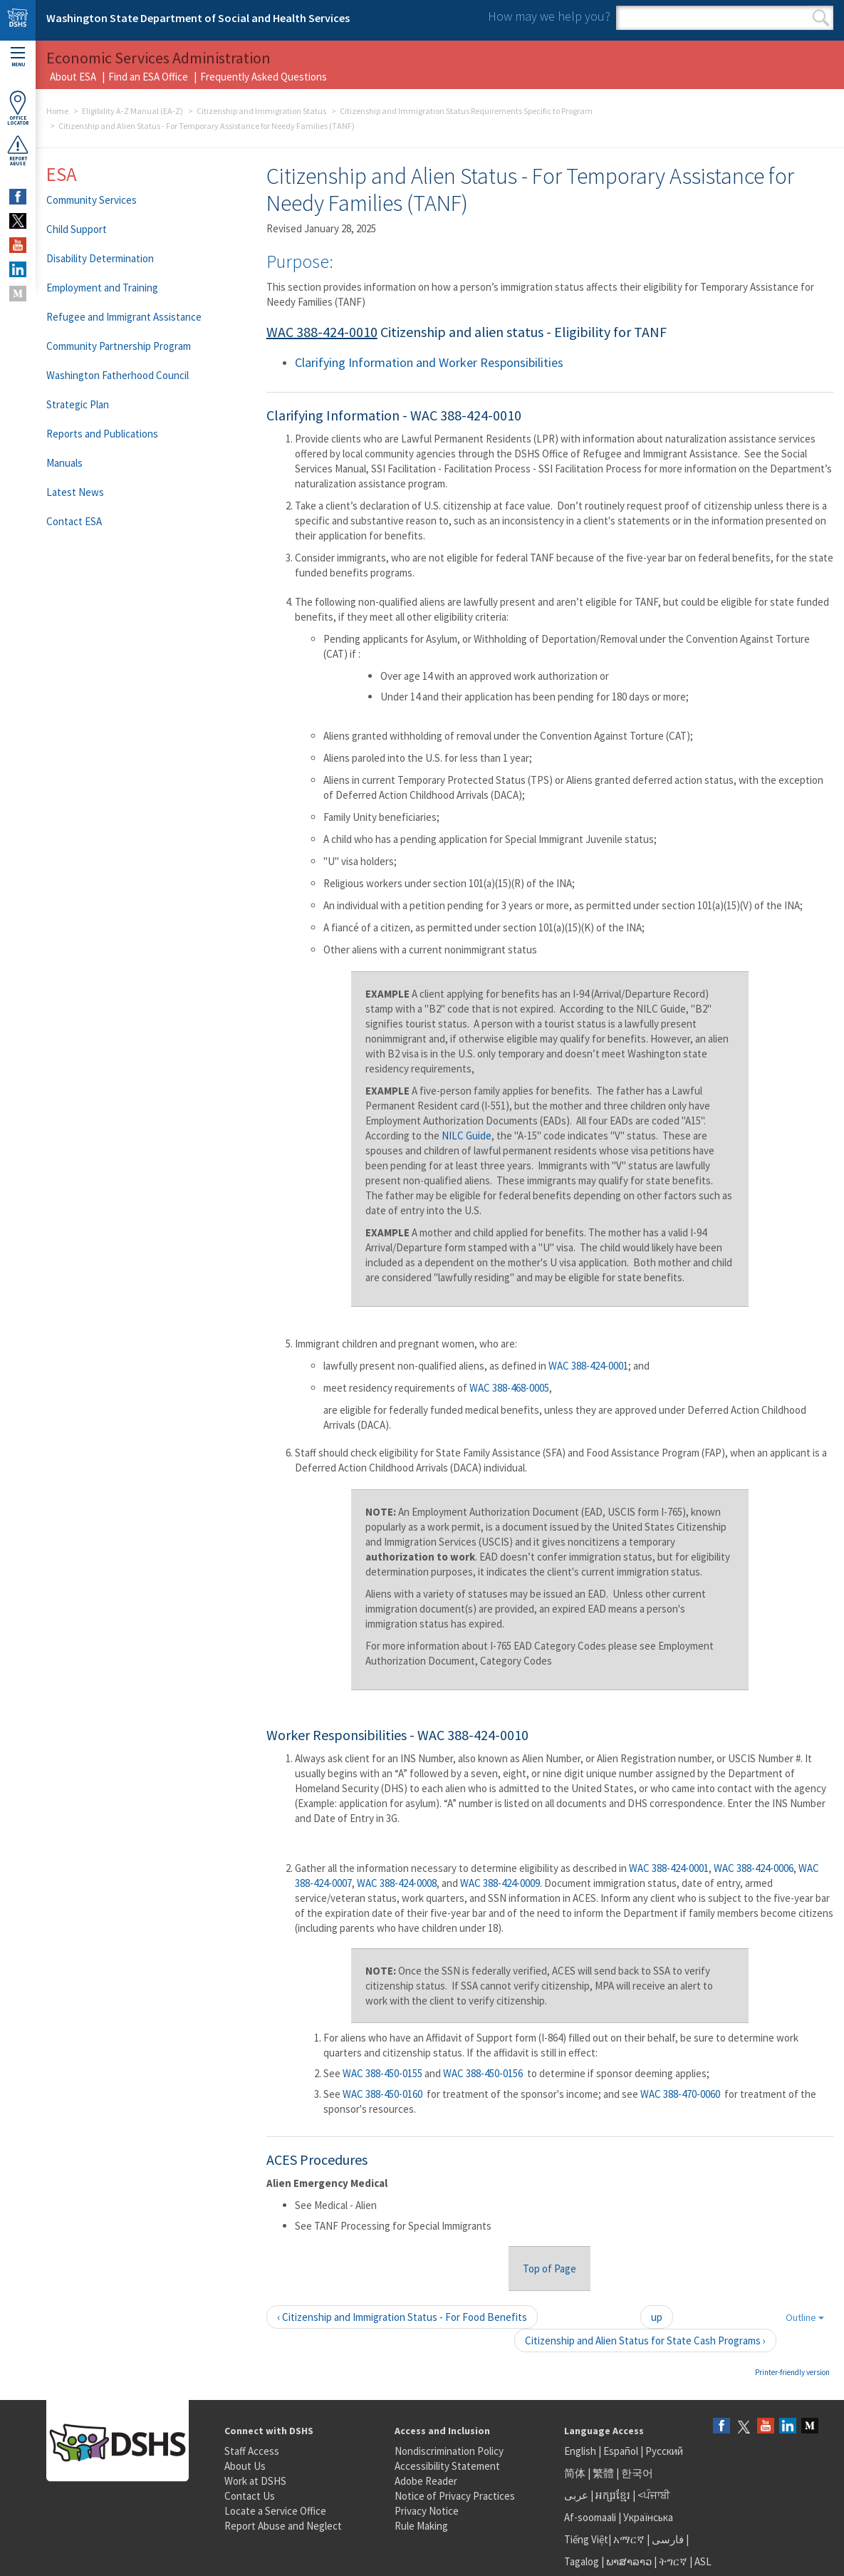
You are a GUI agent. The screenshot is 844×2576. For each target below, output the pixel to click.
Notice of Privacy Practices (455, 2496)
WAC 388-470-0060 (680, 2094)
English (581, 2451)
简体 (574, 2473)
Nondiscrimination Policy (449, 2451)
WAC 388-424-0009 (500, 1883)
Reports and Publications (102, 433)
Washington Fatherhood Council (117, 375)
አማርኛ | (631, 2539)
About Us (245, 2466)
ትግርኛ (673, 2561)
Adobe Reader (426, 2481)
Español (620, 2451)
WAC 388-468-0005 (509, 1388)
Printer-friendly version (792, 2372)
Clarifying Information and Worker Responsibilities (429, 362)
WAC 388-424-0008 (397, 1883)
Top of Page (549, 2268)
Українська (648, 2517)
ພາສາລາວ (629, 2561)
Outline (805, 2317)
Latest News (75, 492)
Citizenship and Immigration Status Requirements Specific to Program (466, 110)
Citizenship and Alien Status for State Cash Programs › (645, 2340)
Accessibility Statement (447, 2466)
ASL (703, 2561)
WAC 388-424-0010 (321, 332)
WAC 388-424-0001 (588, 1365)
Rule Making (421, 2526)
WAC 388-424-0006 (753, 1868)
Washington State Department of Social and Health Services (198, 18)
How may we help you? (549, 16)
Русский (664, 2451)
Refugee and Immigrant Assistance (124, 317)
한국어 (637, 2473)
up (656, 2317)
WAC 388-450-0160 (382, 2094)
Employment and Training (102, 287)
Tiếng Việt (586, 2539)
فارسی (667, 2539)
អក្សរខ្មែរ (612, 2495)
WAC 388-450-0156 (483, 2073)
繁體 (604, 2473)
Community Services (91, 200)
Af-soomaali (590, 2517)
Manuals (64, 463)
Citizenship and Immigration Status (261, 110)
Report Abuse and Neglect (283, 2526)
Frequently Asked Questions (263, 76)
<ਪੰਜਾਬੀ (653, 2495)
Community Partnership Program (118, 346)
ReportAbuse (17, 150)
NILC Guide (466, 1135)
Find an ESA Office (148, 76)
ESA (61, 174)
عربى (576, 2495)
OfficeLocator (17, 108)
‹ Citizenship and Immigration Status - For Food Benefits (402, 2317)
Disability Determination (100, 258)
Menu (18, 57)
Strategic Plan (77, 404)
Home (57, 110)
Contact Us (249, 2496)
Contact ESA (74, 521)
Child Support (76, 229)
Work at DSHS (255, 2481)
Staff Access (251, 2451)
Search (820, 18)
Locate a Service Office (275, 2511)
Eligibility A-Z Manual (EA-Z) (132, 110)
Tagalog (581, 2561)
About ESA (73, 76)
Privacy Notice (427, 2511)
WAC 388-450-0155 (382, 2073)
